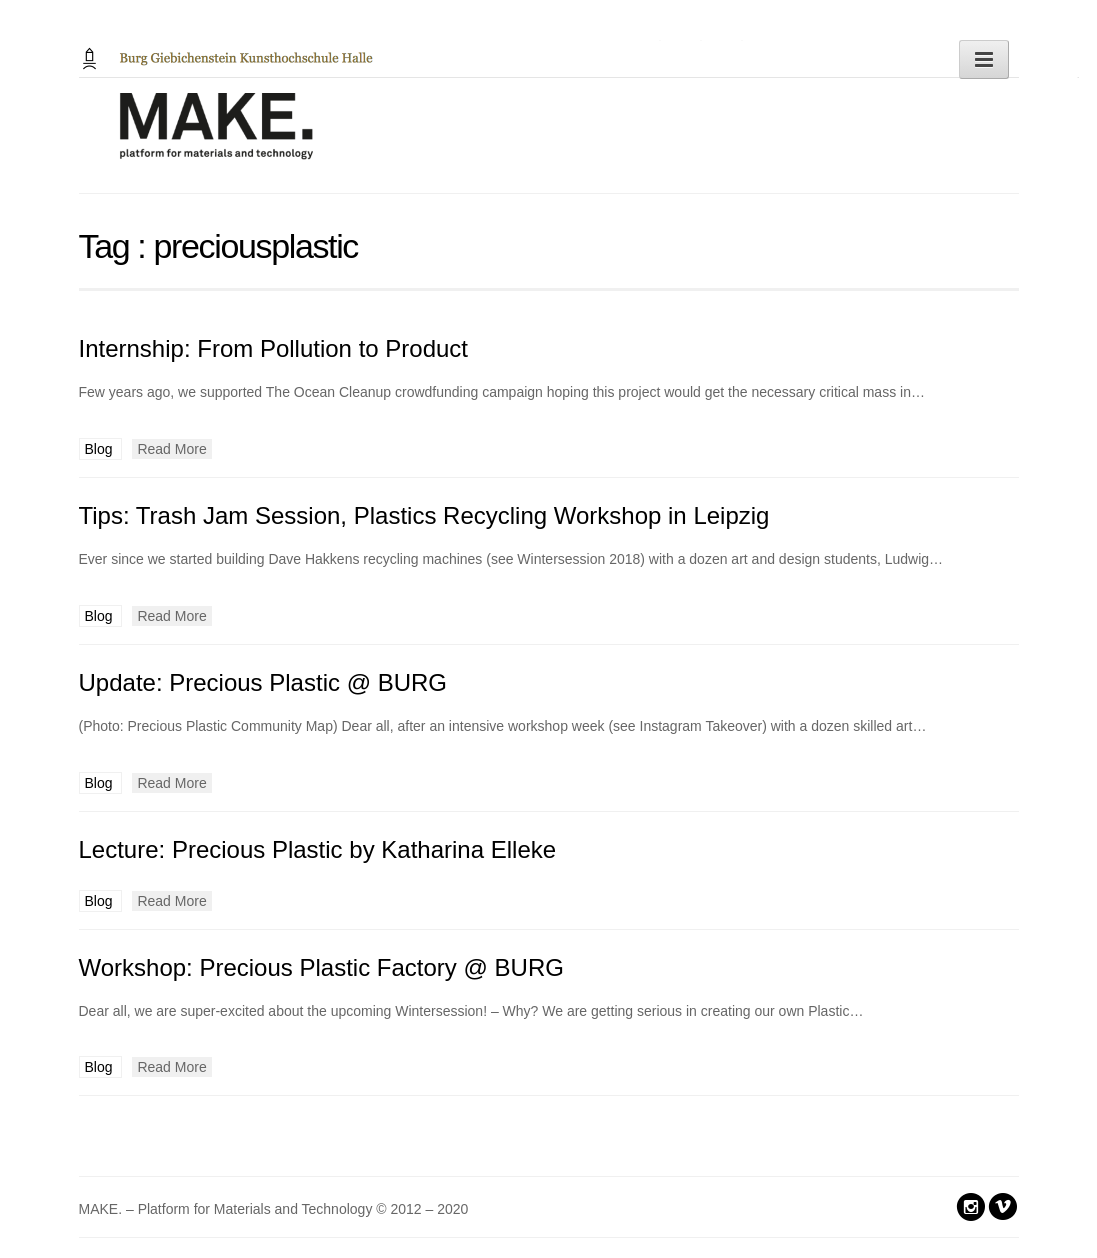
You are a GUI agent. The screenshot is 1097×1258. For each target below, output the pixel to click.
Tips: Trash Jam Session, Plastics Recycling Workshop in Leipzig (424, 515)
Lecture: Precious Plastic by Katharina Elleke (318, 849)
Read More (171, 449)
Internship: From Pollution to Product (274, 348)
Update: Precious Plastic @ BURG (263, 682)
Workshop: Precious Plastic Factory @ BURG (321, 967)
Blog (101, 449)
